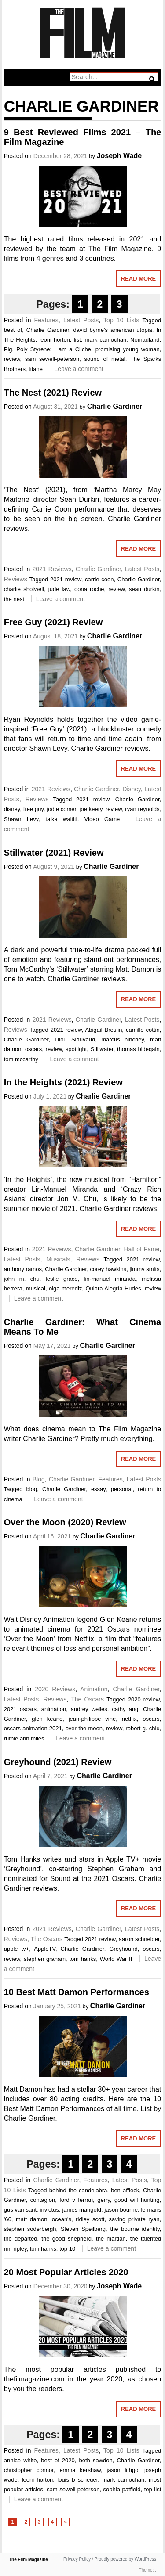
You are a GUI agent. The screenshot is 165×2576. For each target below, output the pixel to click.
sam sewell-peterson (52, 359)
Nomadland (145, 339)
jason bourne (120, 2209)
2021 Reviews (52, 569)
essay (98, 1489)
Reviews (15, 579)
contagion (42, 2200)
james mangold (81, 2209)
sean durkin (144, 589)
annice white (20, 2460)
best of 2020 (58, 2460)
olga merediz (65, 1288)
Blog (39, 1479)
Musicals (58, 1259)
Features (46, 320)
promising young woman (127, 349)
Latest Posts (81, 320)
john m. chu (22, 1278)
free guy (33, 809)
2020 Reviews (55, 1689)
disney (12, 809)
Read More (138, 278)
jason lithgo (123, 2470)
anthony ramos (23, 1269)
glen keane (47, 1718)
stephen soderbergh (30, 2229)
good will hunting (137, 2200)
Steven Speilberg (83, 2229)
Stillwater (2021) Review (54, 852)
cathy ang (125, 1709)
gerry (103, 2200)
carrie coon (99, 579)
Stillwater (102, 1049)
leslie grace (62, 1278)
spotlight (76, 1049)
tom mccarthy (21, 1059)
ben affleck (125, 2190)
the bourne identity (134, 2229)
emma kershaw (80, 2470)
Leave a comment (79, 368)
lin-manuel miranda (110, 1278)
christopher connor (29, 2470)
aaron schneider (139, 1939)
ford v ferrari (76, 2200)
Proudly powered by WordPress (125, 2559)
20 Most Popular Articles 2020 (66, 2272)
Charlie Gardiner (47, 330)
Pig (8, 349)
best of (13, 330)
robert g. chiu (143, 1728)
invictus (49, 2209)
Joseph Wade (119, 155)
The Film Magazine (28, 2559)
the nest (14, 599)
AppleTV (44, 1949)
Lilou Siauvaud (75, 1039)
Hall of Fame (141, 1249)
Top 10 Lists (121, 320)
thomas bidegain (138, 1049)
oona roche (89, 589)
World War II (116, 1959)
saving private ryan (134, 2219)
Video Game (102, 819)
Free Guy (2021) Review (53, 622)
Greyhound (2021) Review (58, 1762)
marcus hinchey (122, 1039)
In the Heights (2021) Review (63, 1082)
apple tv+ (16, 1949)
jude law (59, 589)
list (77, 339)
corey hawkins (108, 1269)
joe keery (91, 809)
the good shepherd (66, 2238)
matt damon (32, 2219)
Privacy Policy (77, 2559)
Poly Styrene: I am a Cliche (53, 349)
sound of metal (104, 359)
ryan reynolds (142, 809)
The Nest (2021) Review (53, 392)
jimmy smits (145, 1269)
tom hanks (82, 1959)
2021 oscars (20, 1709)
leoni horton (54, 339)
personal (122, 1489)
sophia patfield (122, 2489)
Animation (93, 1689)
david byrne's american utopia (112, 330)
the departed (20, 2238)
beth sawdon (96, 2460)
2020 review (144, 1699)
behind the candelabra (78, 2190)
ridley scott (90, 2219)
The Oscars (87, 1699)
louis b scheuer (77, 2479)
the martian (111, 2238)
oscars (33, 1049)
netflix (129, 1718)
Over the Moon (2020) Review (65, 1522)
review (12, 359)
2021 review (65, 579)
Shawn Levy (21, 819)
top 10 (67, 2248)
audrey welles (89, 1709)
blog (31, 1489)
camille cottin (143, 1030)
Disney (131, 789)
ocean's (61, 2219)
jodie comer (61, 809)
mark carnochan (105, 339)
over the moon (84, 1728)
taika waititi (61, 819)
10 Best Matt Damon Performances (76, 1992)
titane (36, 369)
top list (152, 2489)
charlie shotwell (24, 589)
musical (35, 1288)
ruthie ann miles (24, 1738)
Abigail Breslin (103, 1030)
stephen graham (45, 1959)
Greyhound (123, 1949)
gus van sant (20, 2209)
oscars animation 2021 (33, 1728)
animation (53, 1709)
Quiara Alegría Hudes (113, 1288)
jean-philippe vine (92, 1718)
